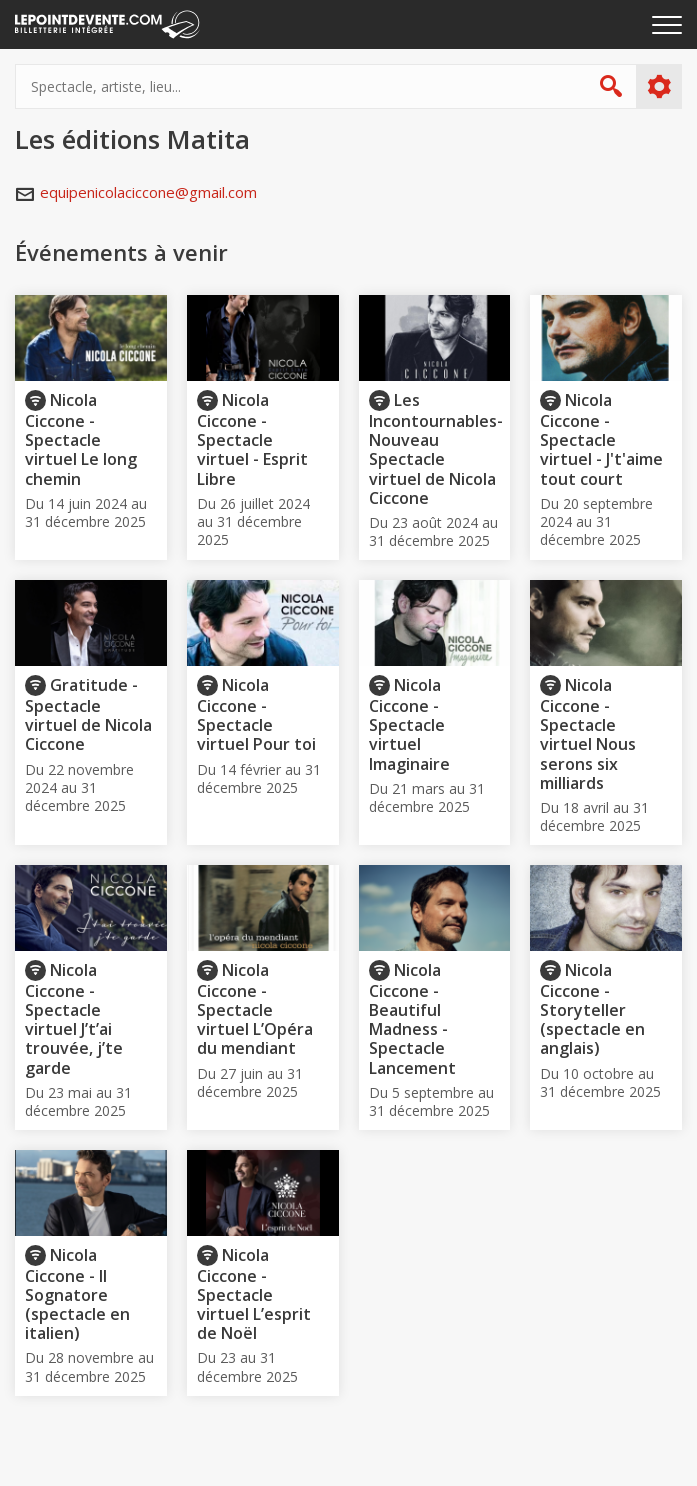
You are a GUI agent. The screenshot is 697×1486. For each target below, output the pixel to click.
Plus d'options (658, 87)
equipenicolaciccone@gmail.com (148, 192)
